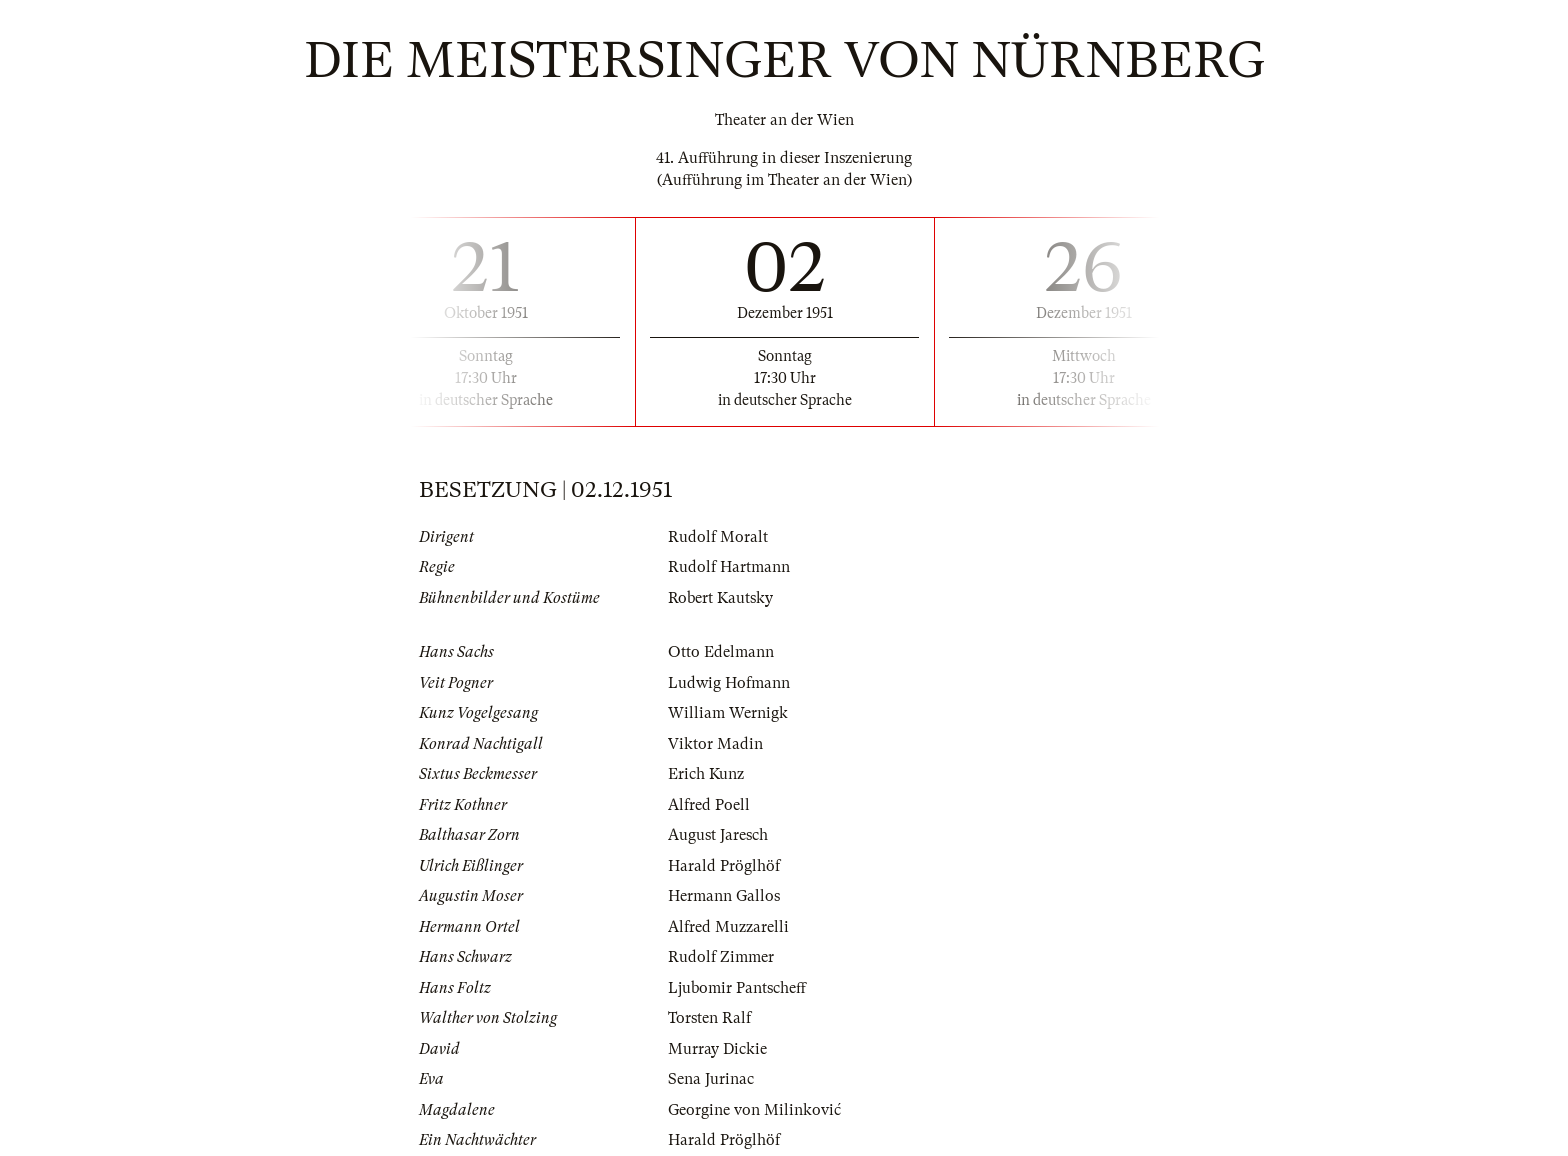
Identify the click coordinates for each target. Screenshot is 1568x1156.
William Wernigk (728, 713)
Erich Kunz (706, 774)
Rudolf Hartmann (729, 567)
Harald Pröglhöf (724, 866)
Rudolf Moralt (718, 537)
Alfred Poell (709, 805)
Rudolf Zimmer (721, 957)
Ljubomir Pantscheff (737, 988)
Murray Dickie (717, 1049)
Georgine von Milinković (754, 1110)
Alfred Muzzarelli (728, 927)
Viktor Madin (715, 744)
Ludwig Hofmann (729, 683)
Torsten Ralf (709, 1018)
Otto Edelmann (721, 652)
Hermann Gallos (724, 896)
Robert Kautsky (720, 598)
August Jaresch (718, 835)
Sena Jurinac (711, 1079)
